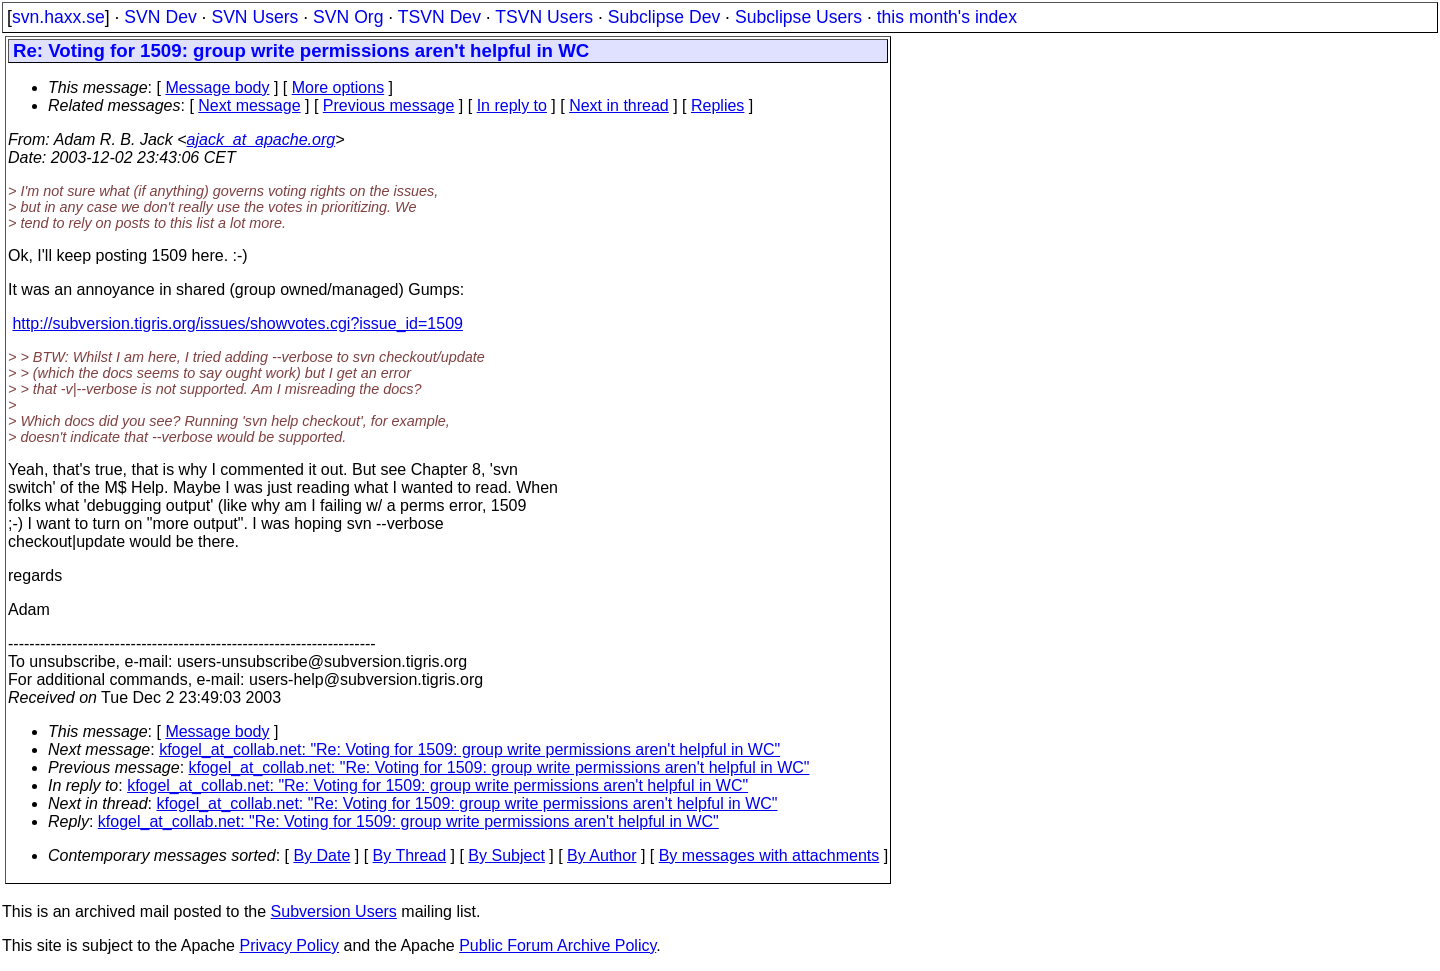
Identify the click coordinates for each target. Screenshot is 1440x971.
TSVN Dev (439, 17)
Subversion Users (334, 911)
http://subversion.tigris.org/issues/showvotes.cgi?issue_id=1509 (237, 323)
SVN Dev (160, 17)
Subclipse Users (798, 17)
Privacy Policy (289, 945)
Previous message (389, 105)
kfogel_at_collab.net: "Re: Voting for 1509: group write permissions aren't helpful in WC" (469, 749)
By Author (601, 855)
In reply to (512, 105)
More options (338, 87)
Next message (249, 105)
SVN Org (348, 17)
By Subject (506, 855)
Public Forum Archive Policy (557, 945)
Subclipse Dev (664, 17)
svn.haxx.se (58, 17)
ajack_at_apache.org (261, 139)
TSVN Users (544, 17)
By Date (321, 855)
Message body (217, 87)
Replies (717, 105)
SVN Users (254, 17)
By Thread (410, 855)
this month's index (947, 17)
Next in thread (619, 105)
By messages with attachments (769, 855)
